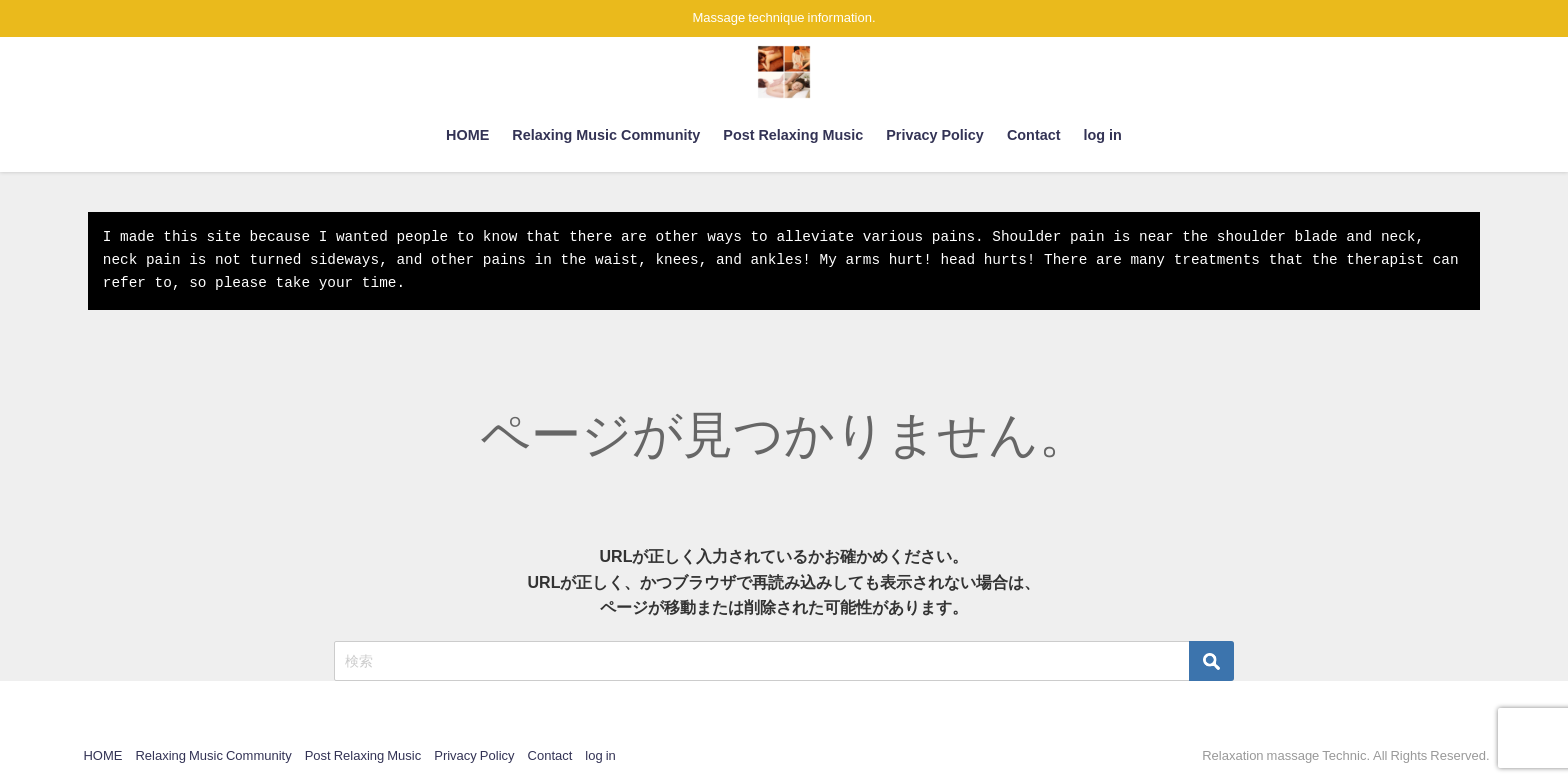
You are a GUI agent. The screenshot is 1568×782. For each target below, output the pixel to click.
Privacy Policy (935, 135)
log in (1103, 135)
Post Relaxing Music (793, 135)
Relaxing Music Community (606, 135)
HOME (467, 135)
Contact (1034, 135)
